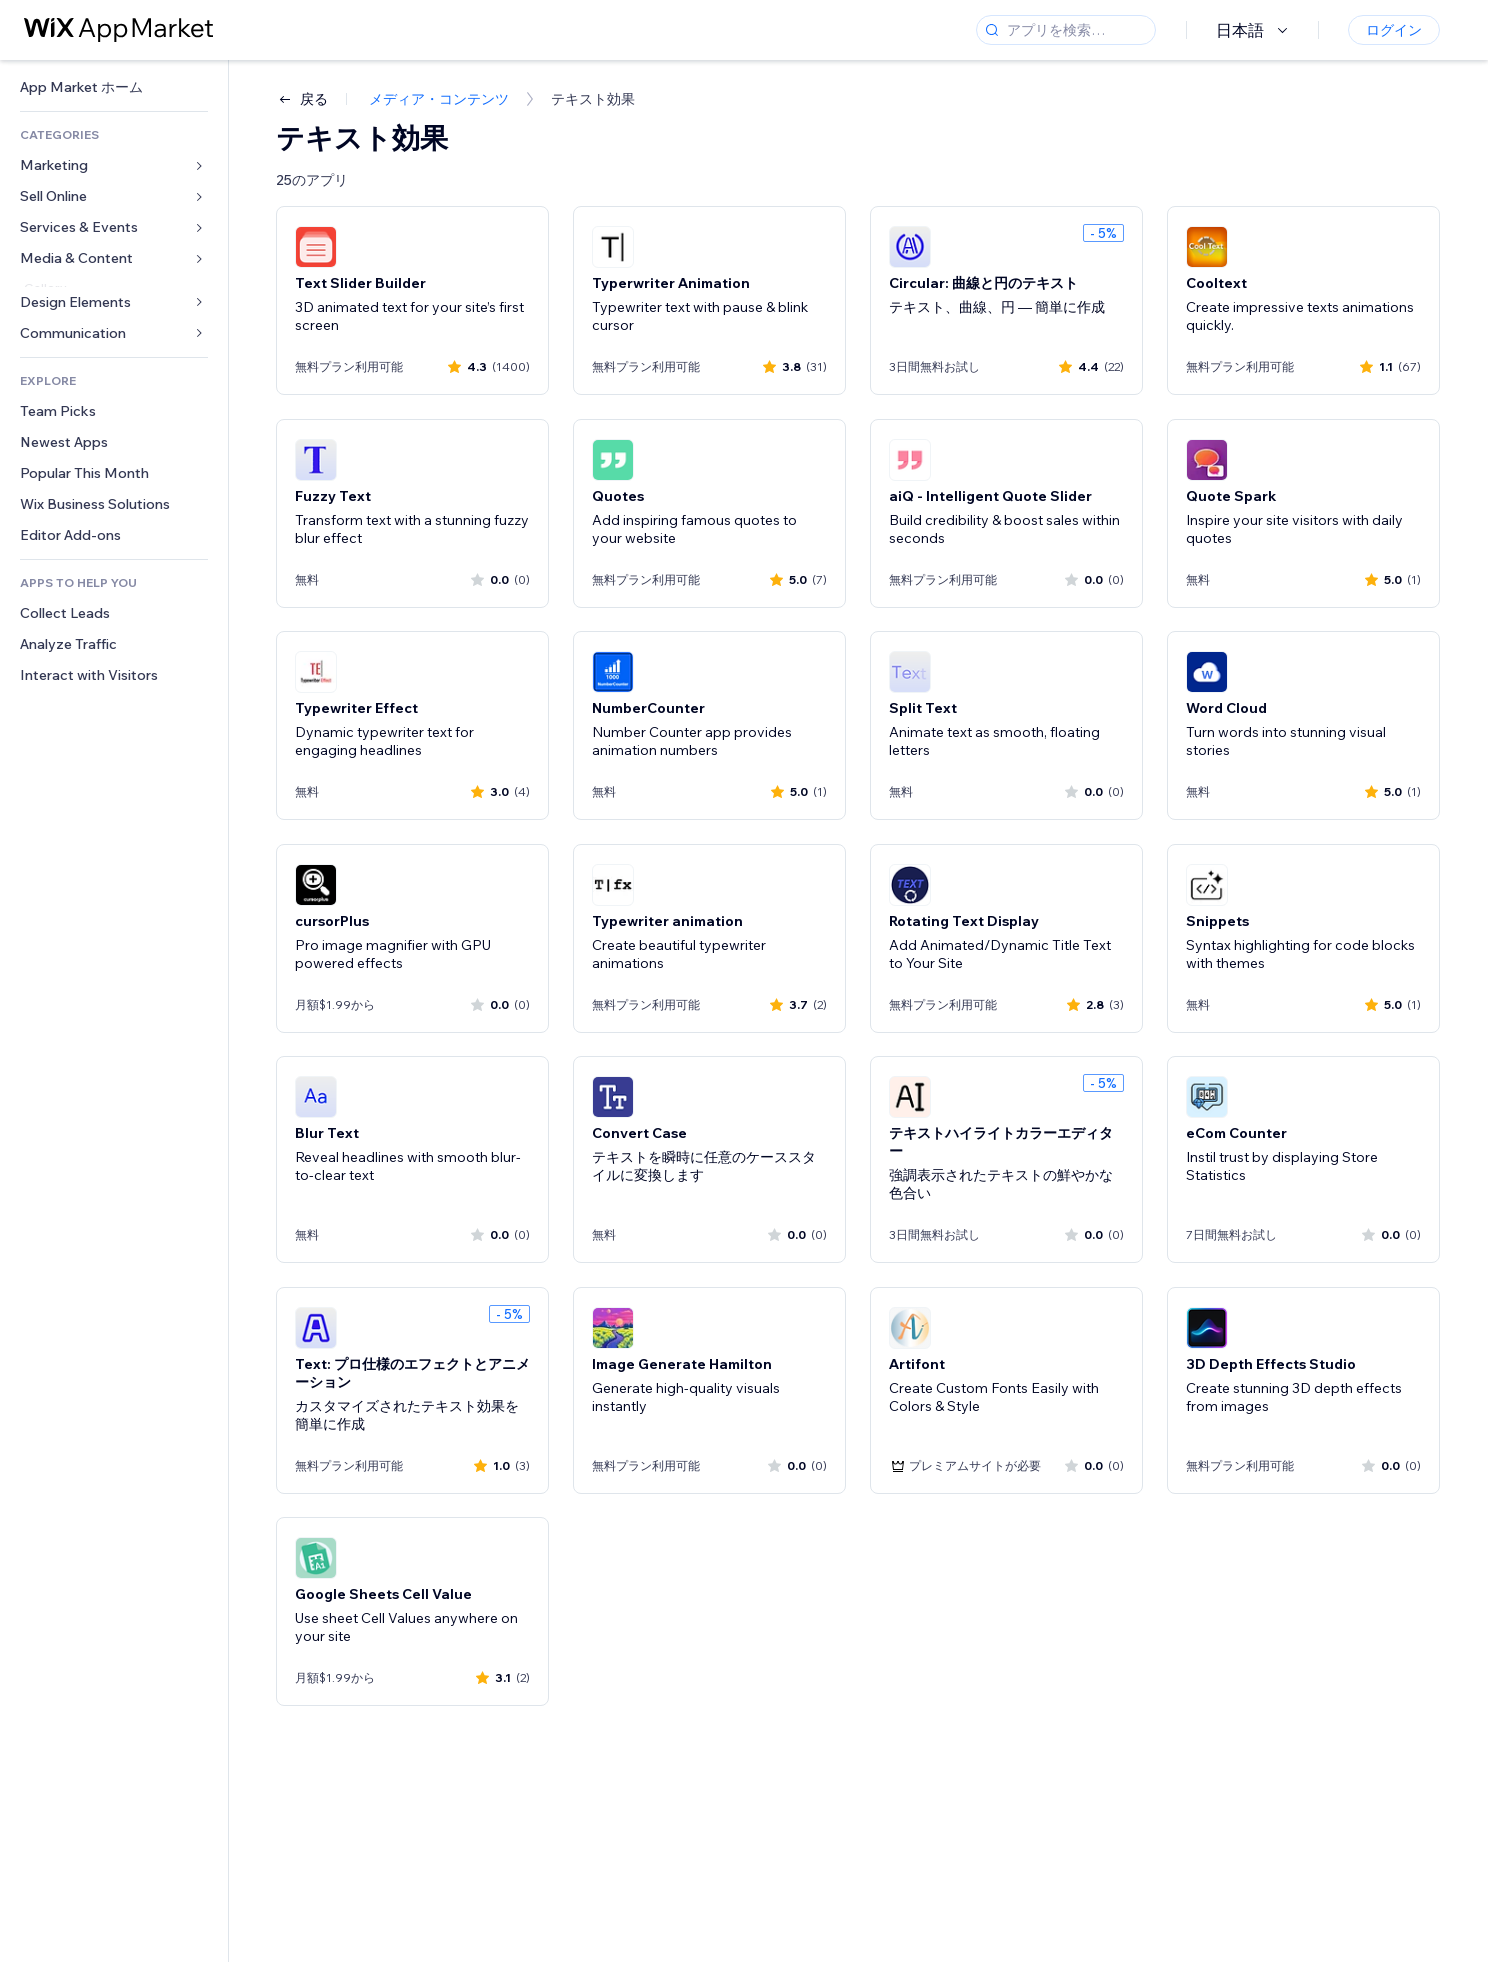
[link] (114, 87)
